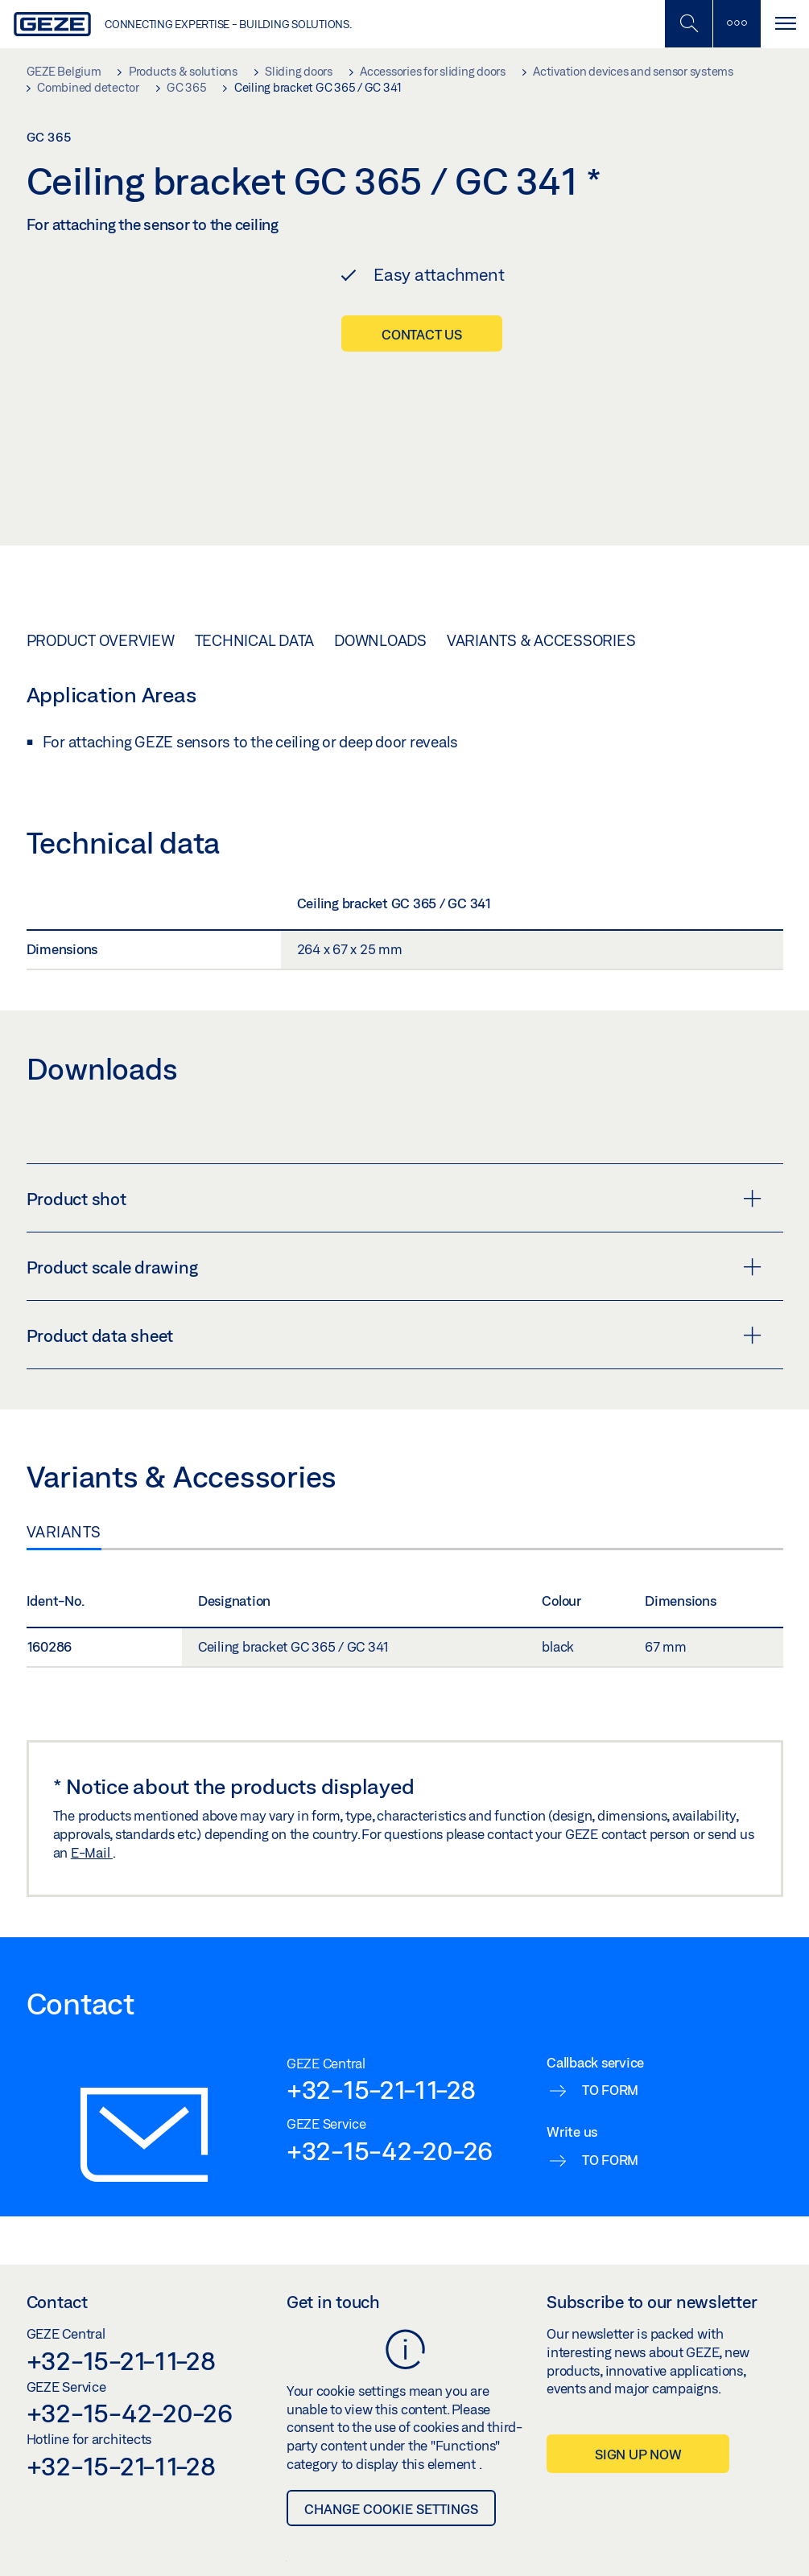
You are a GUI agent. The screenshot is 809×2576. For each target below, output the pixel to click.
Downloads (380, 512)
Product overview (101, 512)
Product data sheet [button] (394, 1207)
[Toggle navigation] (785, 23)
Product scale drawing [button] (394, 1139)
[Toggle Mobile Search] (688, 23)
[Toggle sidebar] (736, 23)
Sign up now (638, 2326)
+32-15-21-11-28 (381, 1961)
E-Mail (92, 1723)
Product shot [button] (394, 1070)
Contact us (422, 334)
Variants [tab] (64, 1404)
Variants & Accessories (541, 512)
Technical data (255, 512)
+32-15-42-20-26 (390, 2022)
